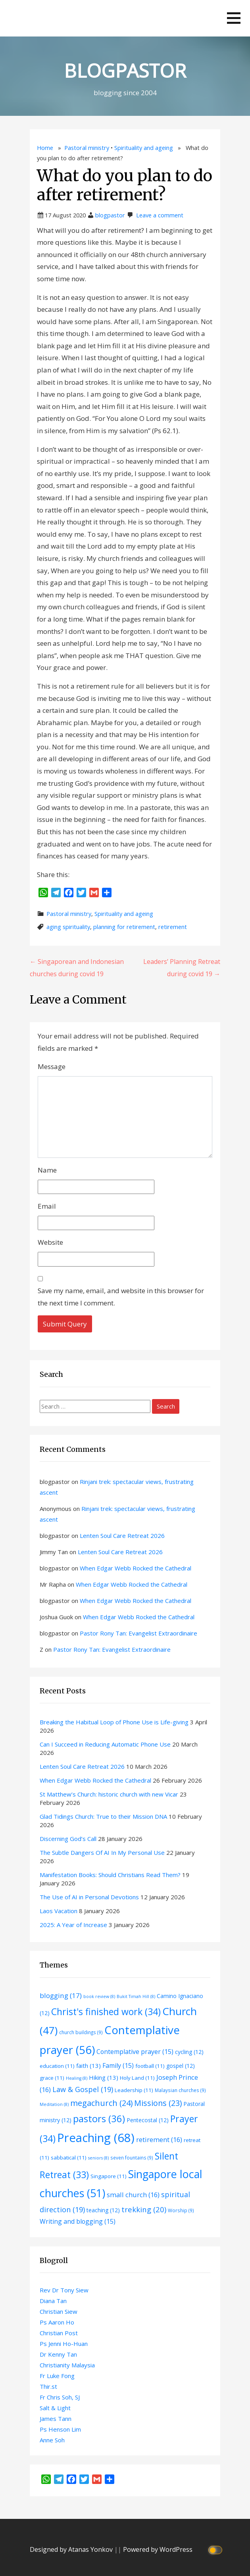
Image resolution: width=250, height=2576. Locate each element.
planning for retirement (124, 927)
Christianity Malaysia (67, 2365)
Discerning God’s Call (68, 1839)
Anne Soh (52, 2440)
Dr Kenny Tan (58, 2354)
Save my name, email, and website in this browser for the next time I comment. (121, 1296)
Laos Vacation (58, 1911)
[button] (233, 18)
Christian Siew (58, 2311)
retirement (172, 927)
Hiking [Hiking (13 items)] (103, 2077)
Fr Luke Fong (57, 2376)
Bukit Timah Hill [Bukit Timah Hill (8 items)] (136, 1996)
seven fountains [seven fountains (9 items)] (131, 2157)
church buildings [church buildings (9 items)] (81, 2032)
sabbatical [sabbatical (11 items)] (69, 2157)
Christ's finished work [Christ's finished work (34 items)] (106, 2011)
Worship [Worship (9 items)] (181, 2210)
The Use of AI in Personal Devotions (89, 1897)
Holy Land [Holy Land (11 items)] (137, 2077)
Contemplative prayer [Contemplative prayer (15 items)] (134, 2051)
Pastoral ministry (86, 148)
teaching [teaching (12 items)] (103, 2210)
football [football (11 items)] (150, 2065)
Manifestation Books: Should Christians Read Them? (110, 1875)
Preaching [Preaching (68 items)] (96, 2138)
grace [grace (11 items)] (52, 2077)
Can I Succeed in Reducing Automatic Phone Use (105, 1744)
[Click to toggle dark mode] (216, 2549)
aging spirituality (68, 927)
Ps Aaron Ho (57, 2322)
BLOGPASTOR (125, 70)
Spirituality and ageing (143, 148)
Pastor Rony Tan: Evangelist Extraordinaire (138, 1633)
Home (45, 148)
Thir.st (48, 2386)
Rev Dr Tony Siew (64, 2290)
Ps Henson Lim (60, 2429)
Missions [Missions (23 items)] (158, 2103)
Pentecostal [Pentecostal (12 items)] (148, 2120)
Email (47, 1206)
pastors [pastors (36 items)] (99, 2118)
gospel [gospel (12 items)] (180, 2065)
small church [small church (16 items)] (133, 2194)
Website (50, 1242)
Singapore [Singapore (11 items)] (108, 2176)
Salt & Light (55, 2408)
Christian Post (59, 2333)
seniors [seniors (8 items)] (98, 2158)
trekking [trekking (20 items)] (143, 2209)
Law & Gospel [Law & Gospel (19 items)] (82, 2089)
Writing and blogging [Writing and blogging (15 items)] (77, 2221)
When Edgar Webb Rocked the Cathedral (135, 1568)
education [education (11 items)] (57, 2065)
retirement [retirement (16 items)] (159, 2139)
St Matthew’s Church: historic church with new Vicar (109, 1794)
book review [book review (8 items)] (99, 1996)
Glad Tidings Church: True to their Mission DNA (103, 1816)
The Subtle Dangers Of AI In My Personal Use (102, 1852)
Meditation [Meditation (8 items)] (54, 2104)
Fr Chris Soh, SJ (60, 2397)
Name (47, 1170)
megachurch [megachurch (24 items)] (101, 2103)
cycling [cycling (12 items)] (189, 2052)
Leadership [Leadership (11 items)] (134, 2090)
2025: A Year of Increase (73, 1925)
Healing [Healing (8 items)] (76, 2078)
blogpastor (110, 215)
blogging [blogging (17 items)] (61, 1995)
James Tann (55, 2418)
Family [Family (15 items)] (118, 2065)
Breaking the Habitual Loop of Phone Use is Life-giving (114, 1722)
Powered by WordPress (157, 2549)
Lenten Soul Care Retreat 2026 (122, 1535)
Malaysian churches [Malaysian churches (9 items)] (180, 2090)
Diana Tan (53, 2301)
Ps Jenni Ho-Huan (64, 2344)
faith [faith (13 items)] (88, 2065)
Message (51, 1066)
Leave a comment (159, 215)
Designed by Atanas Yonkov (72, 2549)
